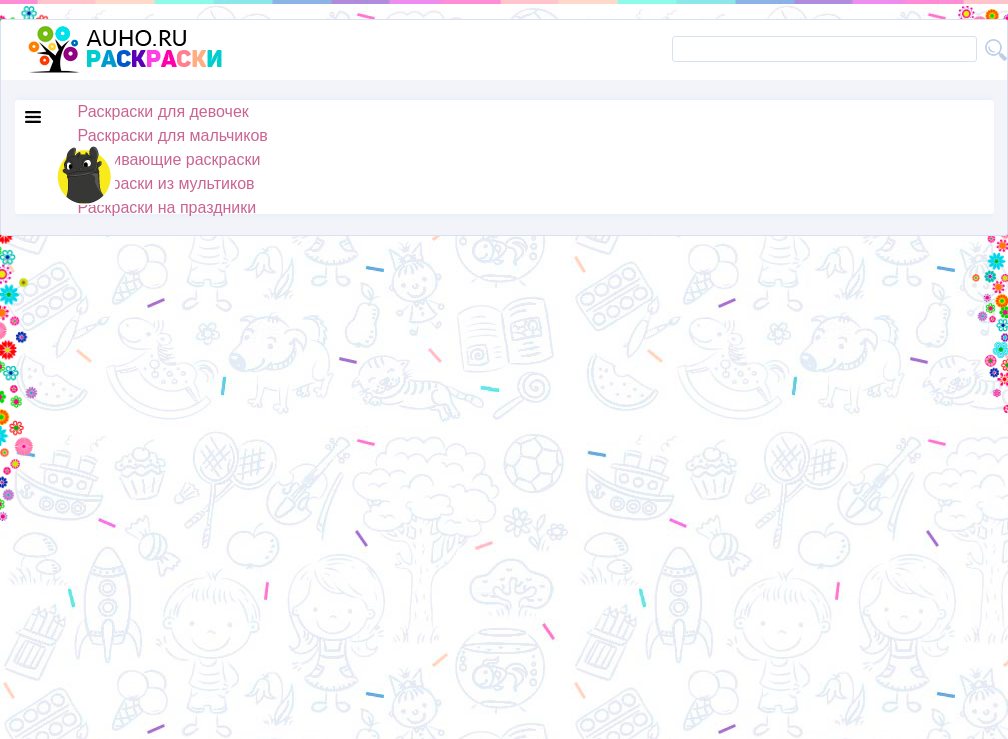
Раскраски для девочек (163, 111)
